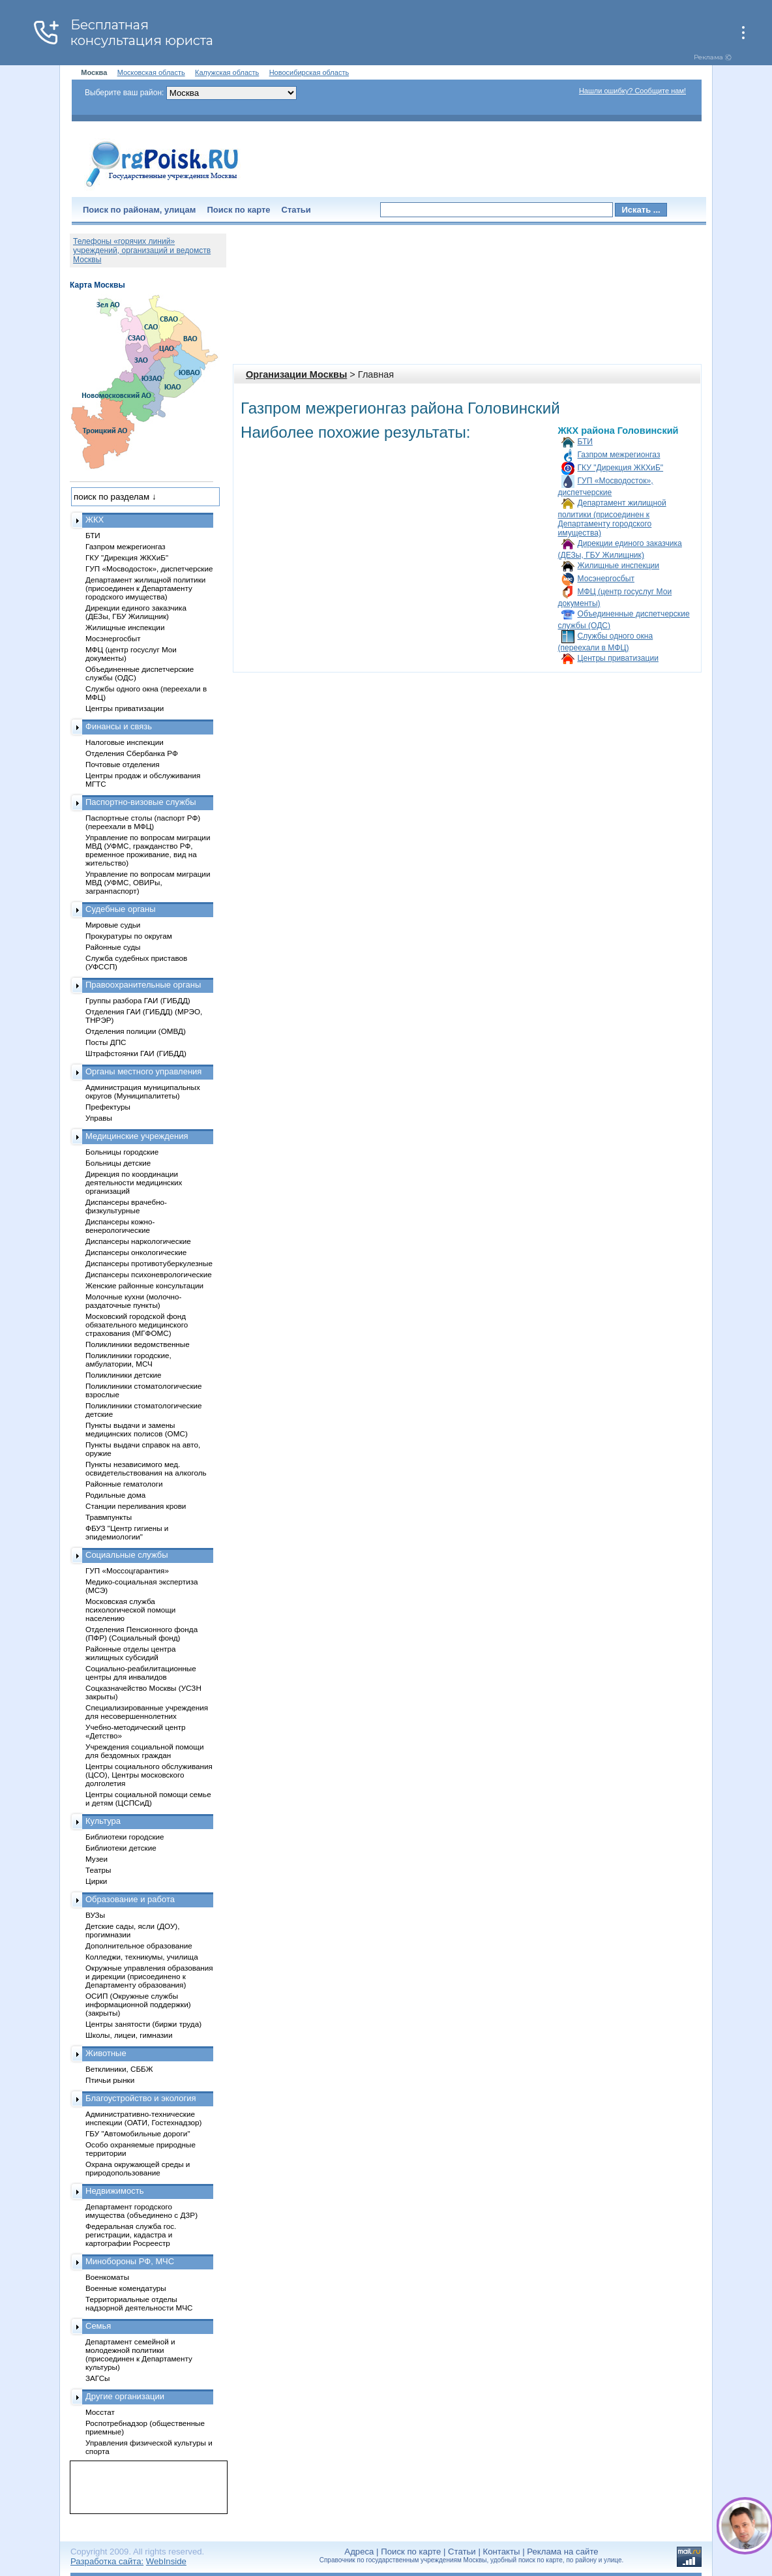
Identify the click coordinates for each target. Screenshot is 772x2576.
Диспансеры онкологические (135, 1252)
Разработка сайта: (106, 2561)
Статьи (296, 210)
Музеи (96, 1859)
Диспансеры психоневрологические (148, 1274)
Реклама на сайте (562, 2551)
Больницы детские (118, 1163)
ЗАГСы (97, 2378)
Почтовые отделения (122, 764)
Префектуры (107, 1106)
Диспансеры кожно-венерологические (120, 1225)
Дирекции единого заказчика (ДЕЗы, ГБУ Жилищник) (135, 611)
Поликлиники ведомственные (137, 1344)
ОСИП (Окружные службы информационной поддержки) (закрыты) (138, 2004)
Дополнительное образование (138, 1945)
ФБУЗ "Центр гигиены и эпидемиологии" (126, 1532)
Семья (98, 2326)
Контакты (501, 2551)
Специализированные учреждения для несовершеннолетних (146, 1711)
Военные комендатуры (125, 2288)
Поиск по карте (238, 210)
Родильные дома (115, 1495)
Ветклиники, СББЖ (119, 2069)
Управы (98, 1118)
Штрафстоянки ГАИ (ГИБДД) (135, 1053)
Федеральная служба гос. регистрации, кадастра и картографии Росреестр (130, 2234)
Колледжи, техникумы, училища (141, 1956)
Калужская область (227, 72)
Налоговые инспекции (124, 742)
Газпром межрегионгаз (619, 454)
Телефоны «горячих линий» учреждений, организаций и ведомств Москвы (142, 250)
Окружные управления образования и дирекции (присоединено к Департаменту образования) (149, 1976)
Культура (103, 1821)
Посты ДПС (105, 1042)
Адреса (359, 2551)
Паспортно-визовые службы (140, 802)
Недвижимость (114, 2191)
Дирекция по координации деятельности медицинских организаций (133, 1182)
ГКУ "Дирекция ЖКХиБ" (621, 467)
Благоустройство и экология (140, 2098)
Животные (105, 2053)
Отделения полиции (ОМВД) (135, 1031)
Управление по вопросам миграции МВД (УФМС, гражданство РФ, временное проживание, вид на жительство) (147, 850)
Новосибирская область (309, 72)
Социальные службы (126, 1555)
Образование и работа (130, 1899)
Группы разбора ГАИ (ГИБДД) (137, 1000)
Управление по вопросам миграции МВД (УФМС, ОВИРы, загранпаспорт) (147, 882)
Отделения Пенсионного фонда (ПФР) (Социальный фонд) (141, 1633)
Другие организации (124, 2396)
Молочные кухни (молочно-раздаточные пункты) (133, 1300)
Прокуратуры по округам (128, 936)
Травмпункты (108, 1517)
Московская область (151, 72)
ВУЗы (95, 1915)
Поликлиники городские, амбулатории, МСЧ (128, 1359)
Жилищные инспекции (619, 565)
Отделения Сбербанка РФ (131, 753)
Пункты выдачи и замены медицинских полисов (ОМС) (136, 1429)
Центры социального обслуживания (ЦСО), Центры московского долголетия (149, 1774)
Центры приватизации (618, 658)
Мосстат (100, 2412)
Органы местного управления (143, 1071)
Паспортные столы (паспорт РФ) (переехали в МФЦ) (142, 821)
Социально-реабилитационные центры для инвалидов (140, 1672)
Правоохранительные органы (143, 985)
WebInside (166, 2561)
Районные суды (113, 947)
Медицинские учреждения (136, 1136)
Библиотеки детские (120, 1847)
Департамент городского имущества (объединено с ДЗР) (141, 2210)
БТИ (585, 441)
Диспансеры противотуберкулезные (149, 1263)
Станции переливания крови (135, 1506)
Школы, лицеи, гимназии (128, 2035)
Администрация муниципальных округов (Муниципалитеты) (142, 1091)
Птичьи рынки (109, 2080)
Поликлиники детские (123, 1375)
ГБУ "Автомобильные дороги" (137, 2133)
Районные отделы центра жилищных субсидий (130, 1652)
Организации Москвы (296, 374)
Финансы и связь (118, 726)
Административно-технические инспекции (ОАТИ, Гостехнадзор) (143, 2118)
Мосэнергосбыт (606, 578)
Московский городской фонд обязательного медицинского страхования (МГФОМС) (136, 1324)
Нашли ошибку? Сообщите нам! (632, 91)
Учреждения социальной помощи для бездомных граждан (144, 1750)
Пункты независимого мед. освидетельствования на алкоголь (146, 1468)
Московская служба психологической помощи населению (130, 1609)
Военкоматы (107, 2277)
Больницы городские (121, 1151)
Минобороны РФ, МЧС (129, 2261)
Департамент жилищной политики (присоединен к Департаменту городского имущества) (612, 518)
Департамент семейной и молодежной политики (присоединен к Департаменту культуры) (138, 2354)
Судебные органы (120, 909)
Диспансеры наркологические (138, 1241)
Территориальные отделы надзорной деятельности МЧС (138, 2303)
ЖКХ (94, 519)
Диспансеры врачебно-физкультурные (126, 1206)
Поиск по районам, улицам (139, 210)
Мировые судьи (112, 924)
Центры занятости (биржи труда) (143, 2024)
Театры (98, 1870)
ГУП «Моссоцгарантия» (127, 1570)
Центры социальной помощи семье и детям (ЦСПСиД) (148, 1798)
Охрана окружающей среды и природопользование (137, 2168)
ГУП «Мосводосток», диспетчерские (149, 568)
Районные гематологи (123, 1483)
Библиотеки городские (124, 1836)
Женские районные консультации (144, 1285)
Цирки (96, 1881)
